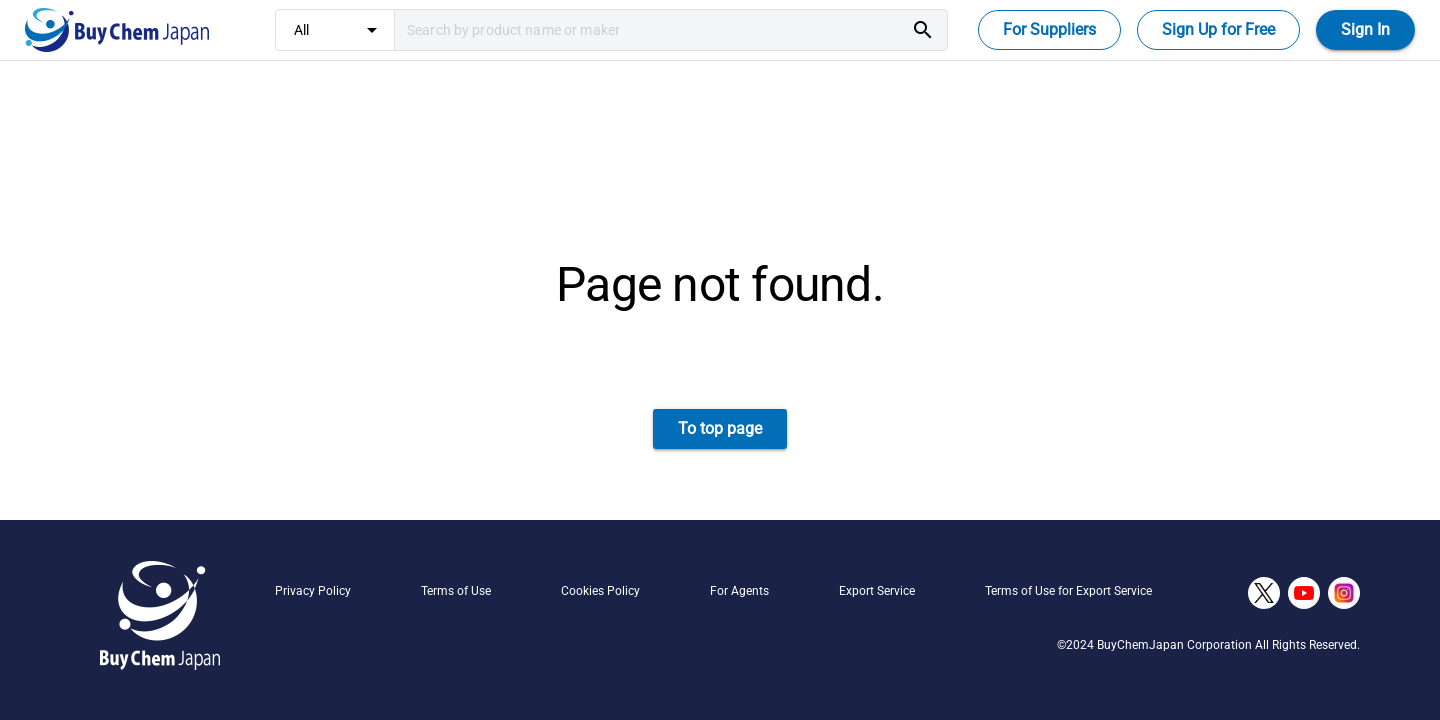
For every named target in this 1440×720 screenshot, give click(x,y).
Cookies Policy (600, 591)
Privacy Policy (313, 591)
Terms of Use (456, 591)
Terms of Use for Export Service (1068, 591)
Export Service (877, 591)
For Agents (739, 591)
